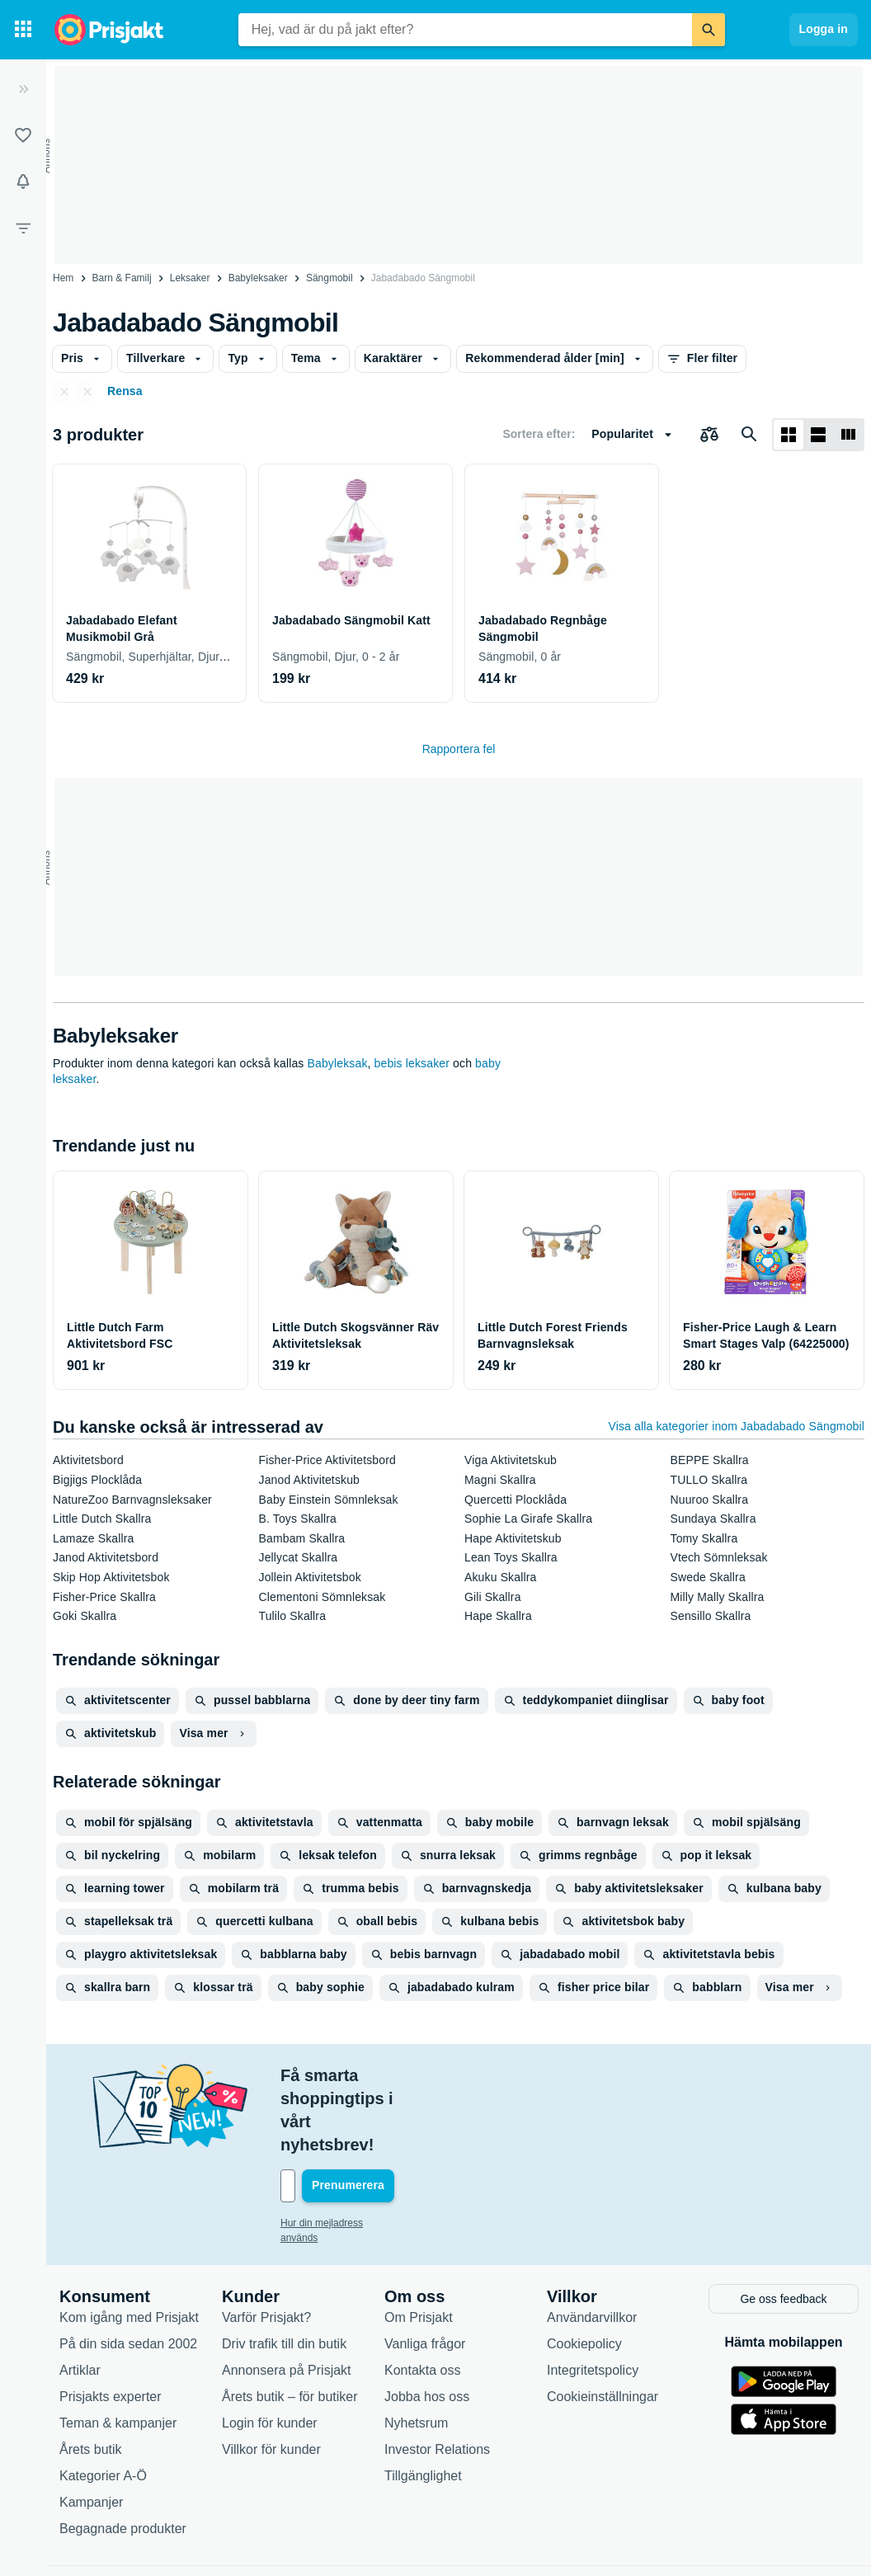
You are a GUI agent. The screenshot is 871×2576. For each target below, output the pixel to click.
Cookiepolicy (584, 2273)
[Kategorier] (23, 29)
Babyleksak (338, 1063)
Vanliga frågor (424, 2273)
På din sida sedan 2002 (128, 2273)
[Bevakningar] (23, 181)
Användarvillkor (592, 2246)
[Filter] (23, 227)
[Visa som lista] (818, 435)
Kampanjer (91, 2431)
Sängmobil (329, 278)
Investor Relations (437, 2378)
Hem (63, 278)
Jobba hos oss (426, 2326)
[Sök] (708, 29)
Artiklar (80, 2299)
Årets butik (90, 2378)
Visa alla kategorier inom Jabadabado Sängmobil (737, 1426)
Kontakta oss (422, 2299)
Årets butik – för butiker (290, 2326)
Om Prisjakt (418, 2246)
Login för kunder (270, 2352)
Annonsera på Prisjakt (286, 2299)
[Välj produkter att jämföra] (709, 434)
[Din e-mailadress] (387, 2116)
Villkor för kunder (271, 2378)
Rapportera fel (459, 749)
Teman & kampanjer (118, 2352)
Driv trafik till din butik (284, 2273)
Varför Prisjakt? (266, 2246)
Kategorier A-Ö (103, 2405)
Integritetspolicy (592, 2299)
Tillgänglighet (423, 2405)
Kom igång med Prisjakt (129, 2246)
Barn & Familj (122, 278)
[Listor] (23, 135)
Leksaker (190, 278)
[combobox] (465, 29)
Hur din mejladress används (341, 2153)
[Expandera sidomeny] (23, 89)
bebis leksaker (412, 1063)
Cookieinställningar (602, 2326)
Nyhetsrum (416, 2352)
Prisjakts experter (110, 2326)
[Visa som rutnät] (788, 435)
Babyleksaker (258, 278)
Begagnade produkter (122, 2458)
